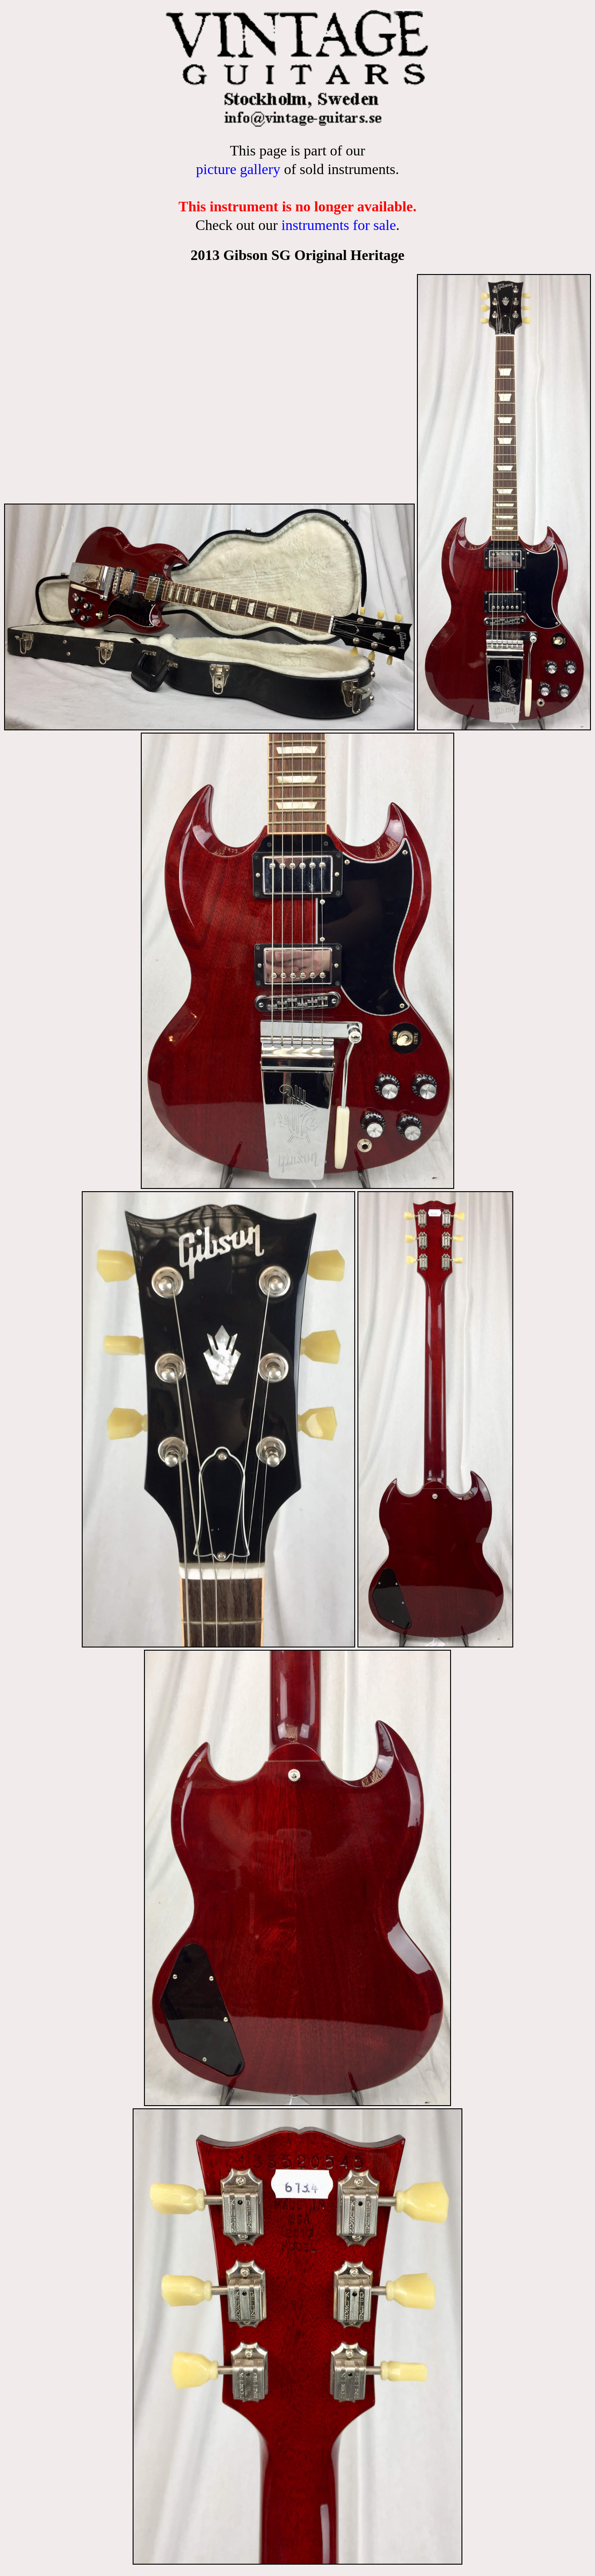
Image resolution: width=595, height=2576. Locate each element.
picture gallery (238, 169)
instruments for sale (338, 225)
